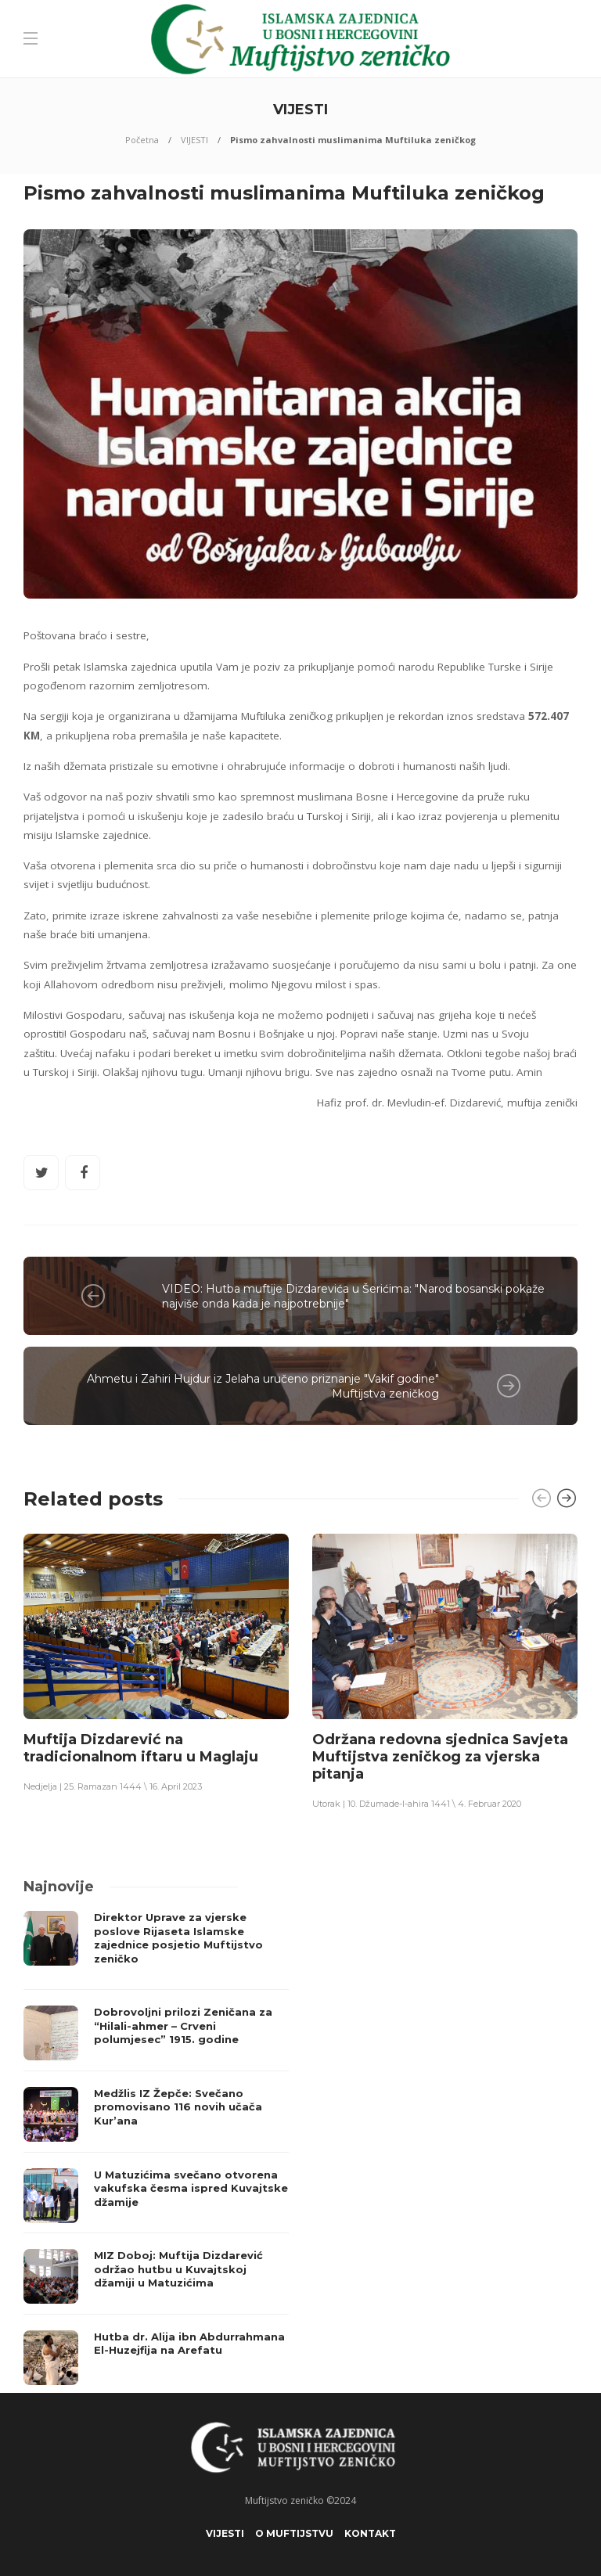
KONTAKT (370, 2533)
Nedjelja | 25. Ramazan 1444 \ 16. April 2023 (112, 1786)
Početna (142, 140)
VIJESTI (194, 140)
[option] (156, 1662)
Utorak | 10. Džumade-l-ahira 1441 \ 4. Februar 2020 (416, 1803)
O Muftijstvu (294, 2533)
